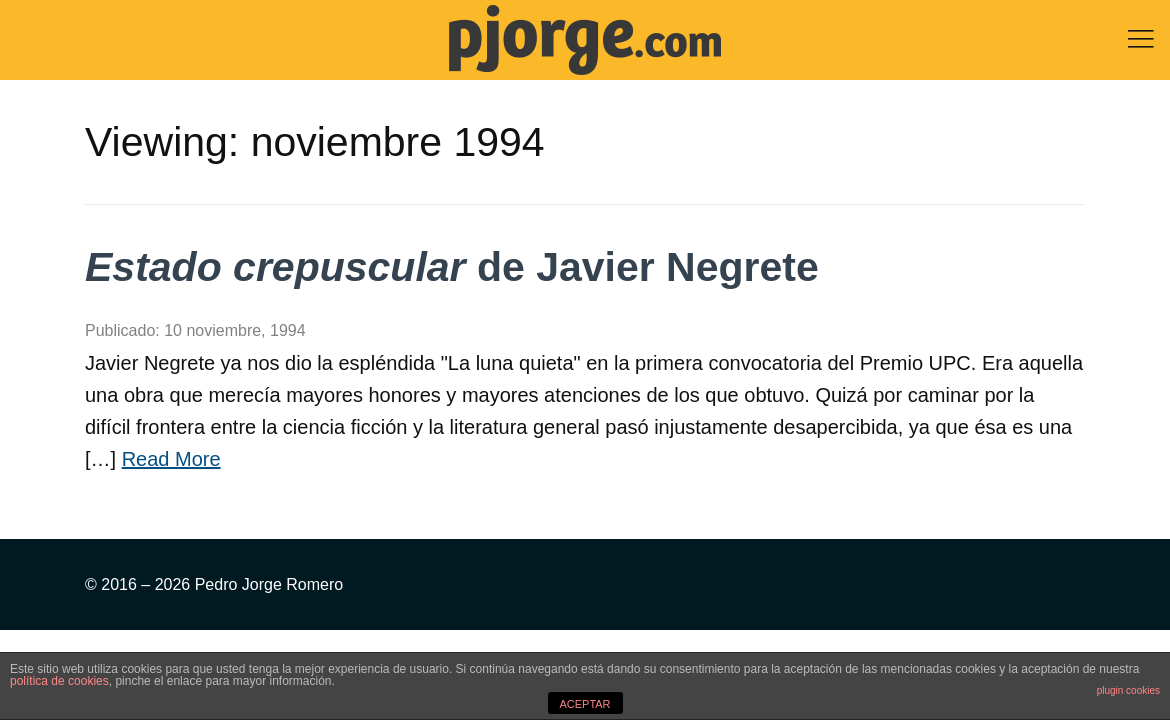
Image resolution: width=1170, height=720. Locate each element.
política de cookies (59, 681)
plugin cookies (1128, 690)
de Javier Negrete (452, 267)
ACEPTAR (584, 704)
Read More (171, 459)
